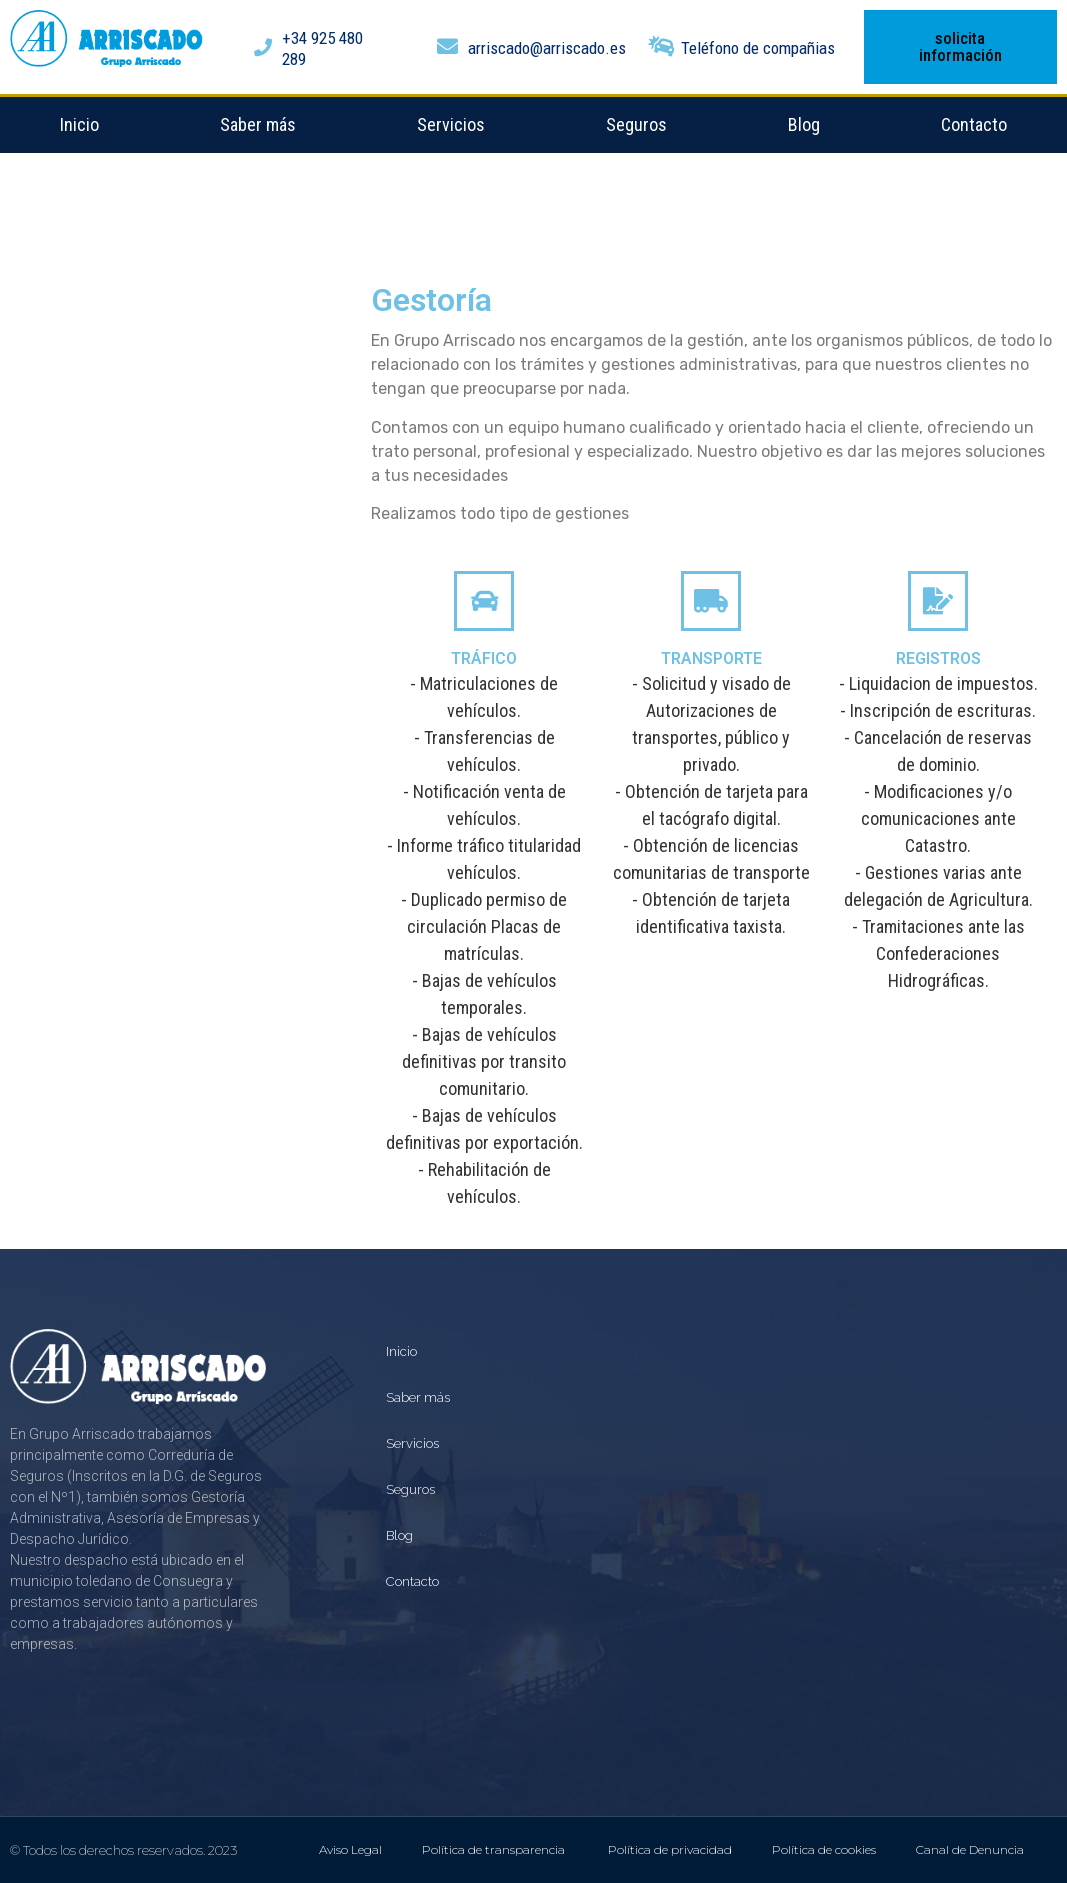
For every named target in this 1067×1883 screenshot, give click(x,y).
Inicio (79, 124)
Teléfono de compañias (758, 48)
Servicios (451, 124)
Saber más (258, 124)
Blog (804, 124)
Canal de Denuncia (970, 1849)
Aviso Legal (350, 1849)
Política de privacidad (670, 1849)
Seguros (636, 124)
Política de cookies (824, 1849)
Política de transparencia (495, 1849)
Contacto (974, 124)
